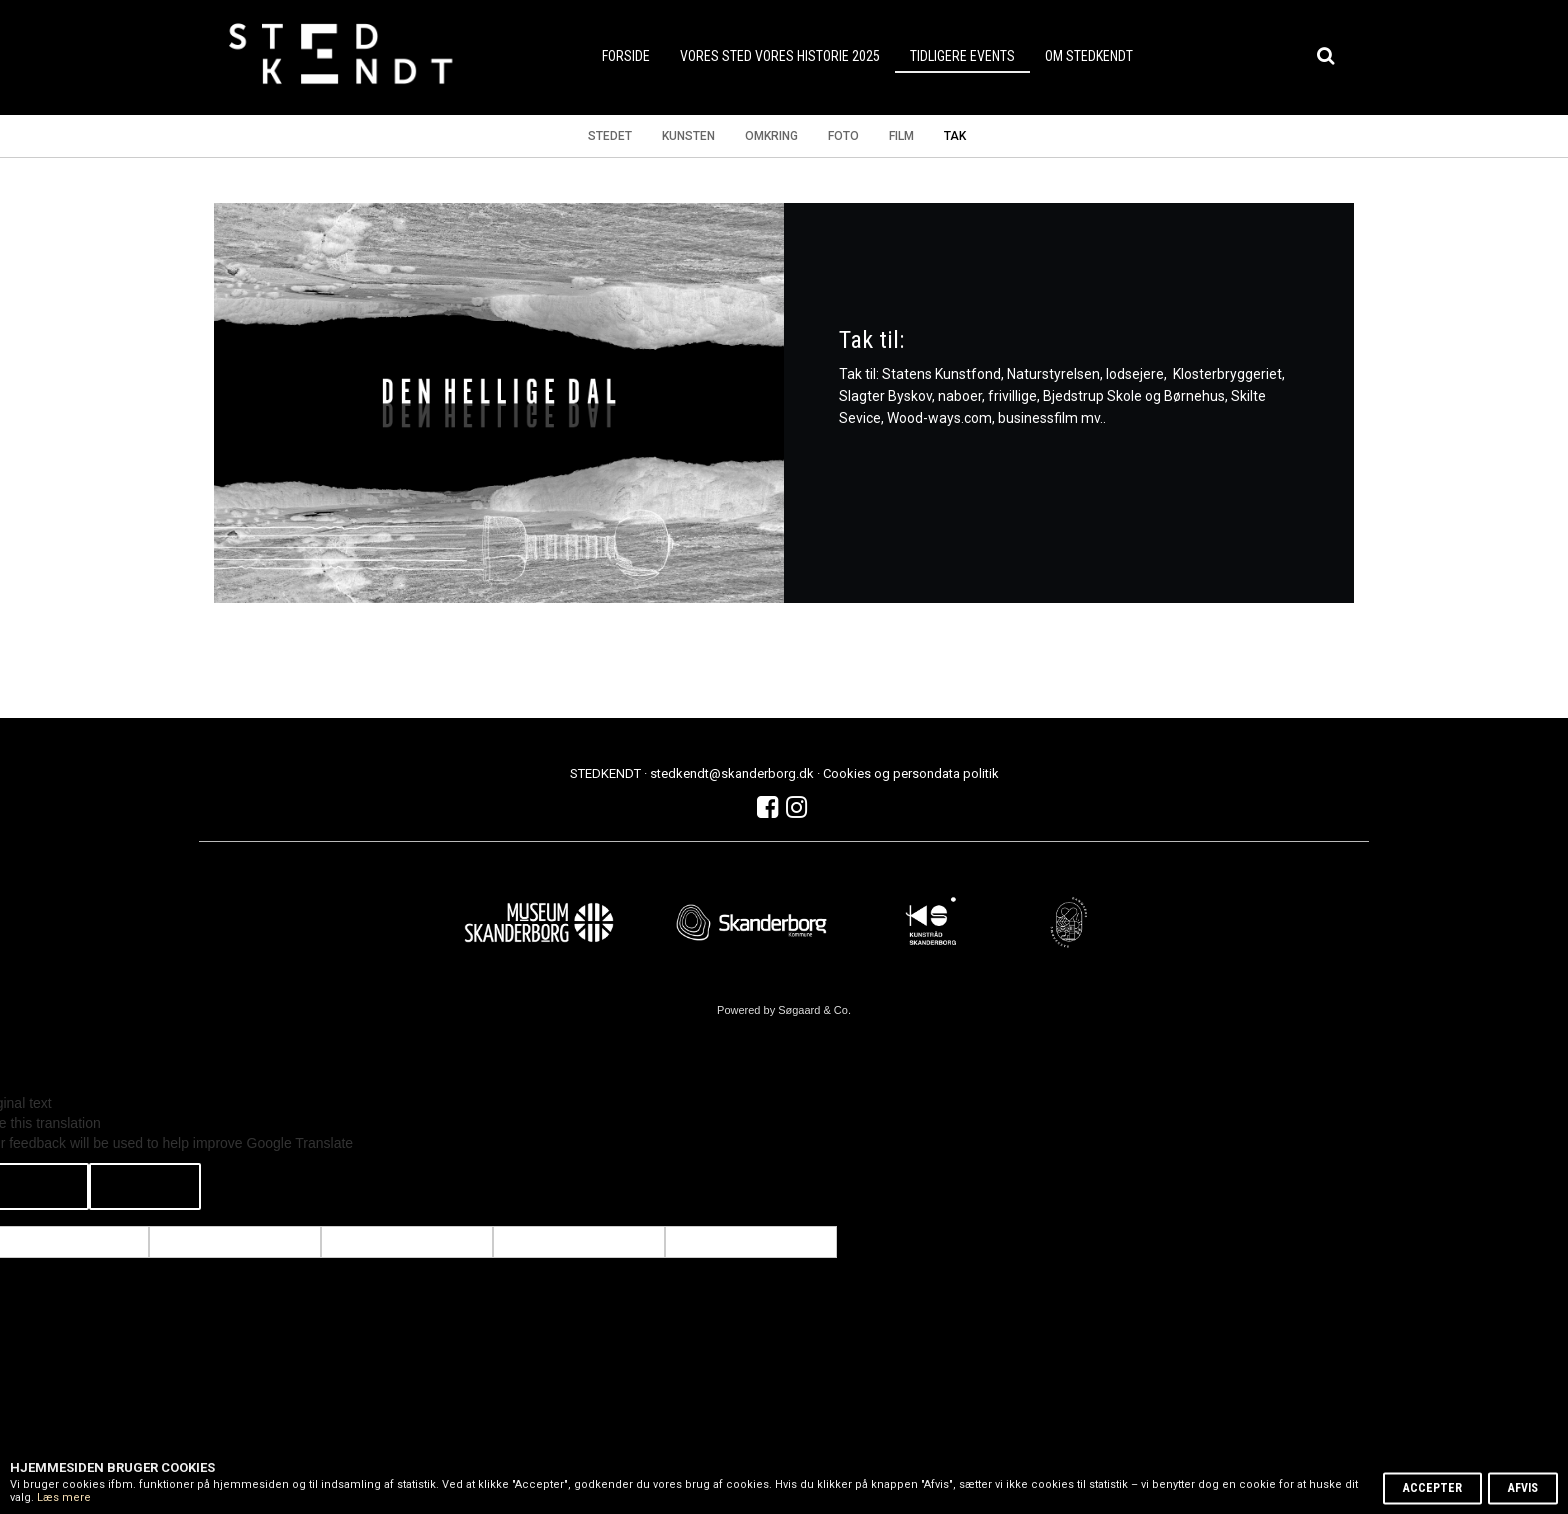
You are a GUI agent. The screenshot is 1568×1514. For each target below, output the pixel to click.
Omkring (771, 136)
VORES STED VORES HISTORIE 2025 (780, 56)
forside (626, 56)
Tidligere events (962, 56)
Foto (843, 136)
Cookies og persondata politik (911, 773)
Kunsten (688, 136)
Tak (955, 136)
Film (901, 136)
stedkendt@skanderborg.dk (733, 773)
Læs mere (64, 1497)
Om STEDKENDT (1089, 56)
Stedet (610, 136)
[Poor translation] (145, 1186)
